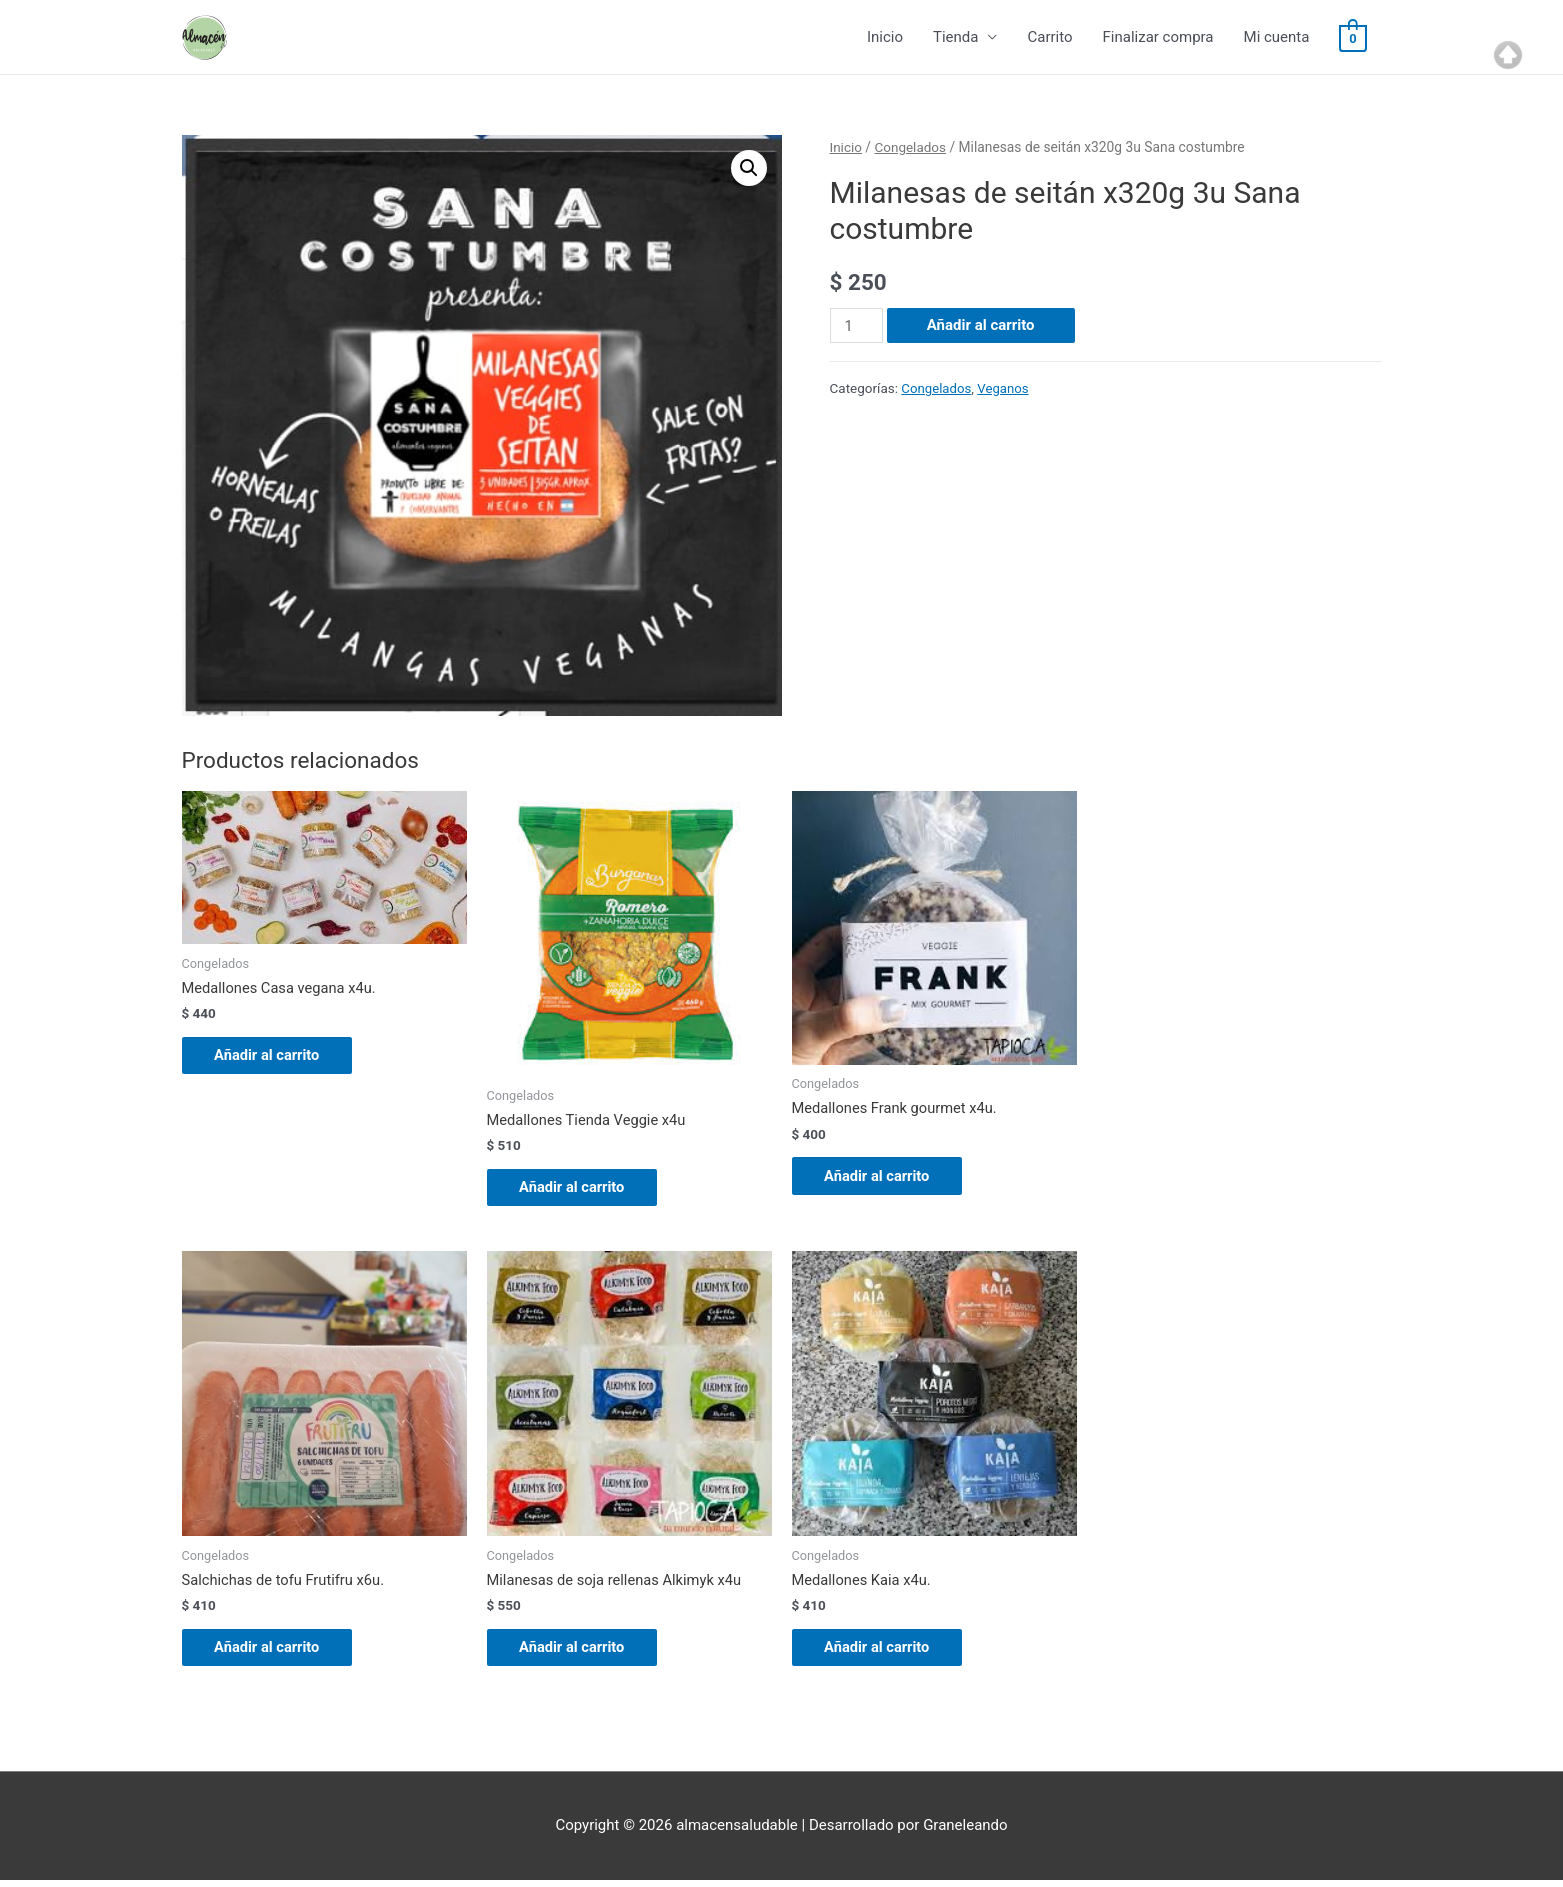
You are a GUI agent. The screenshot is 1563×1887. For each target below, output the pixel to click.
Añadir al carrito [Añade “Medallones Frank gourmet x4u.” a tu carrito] (886, 1178)
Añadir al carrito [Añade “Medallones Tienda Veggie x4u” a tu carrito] (581, 1189)
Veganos (1005, 388)
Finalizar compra (1158, 38)
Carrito (1049, 38)
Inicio (885, 38)
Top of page (1508, 55)
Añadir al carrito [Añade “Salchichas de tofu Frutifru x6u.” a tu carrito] (276, 1653)
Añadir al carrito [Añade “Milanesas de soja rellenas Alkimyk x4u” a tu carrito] (581, 1653)
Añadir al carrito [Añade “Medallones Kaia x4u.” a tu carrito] (886, 1653)
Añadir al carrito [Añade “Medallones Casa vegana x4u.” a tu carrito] (276, 1057)
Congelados (911, 148)
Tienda (955, 38)
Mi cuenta (1277, 38)
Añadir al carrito (982, 326)
